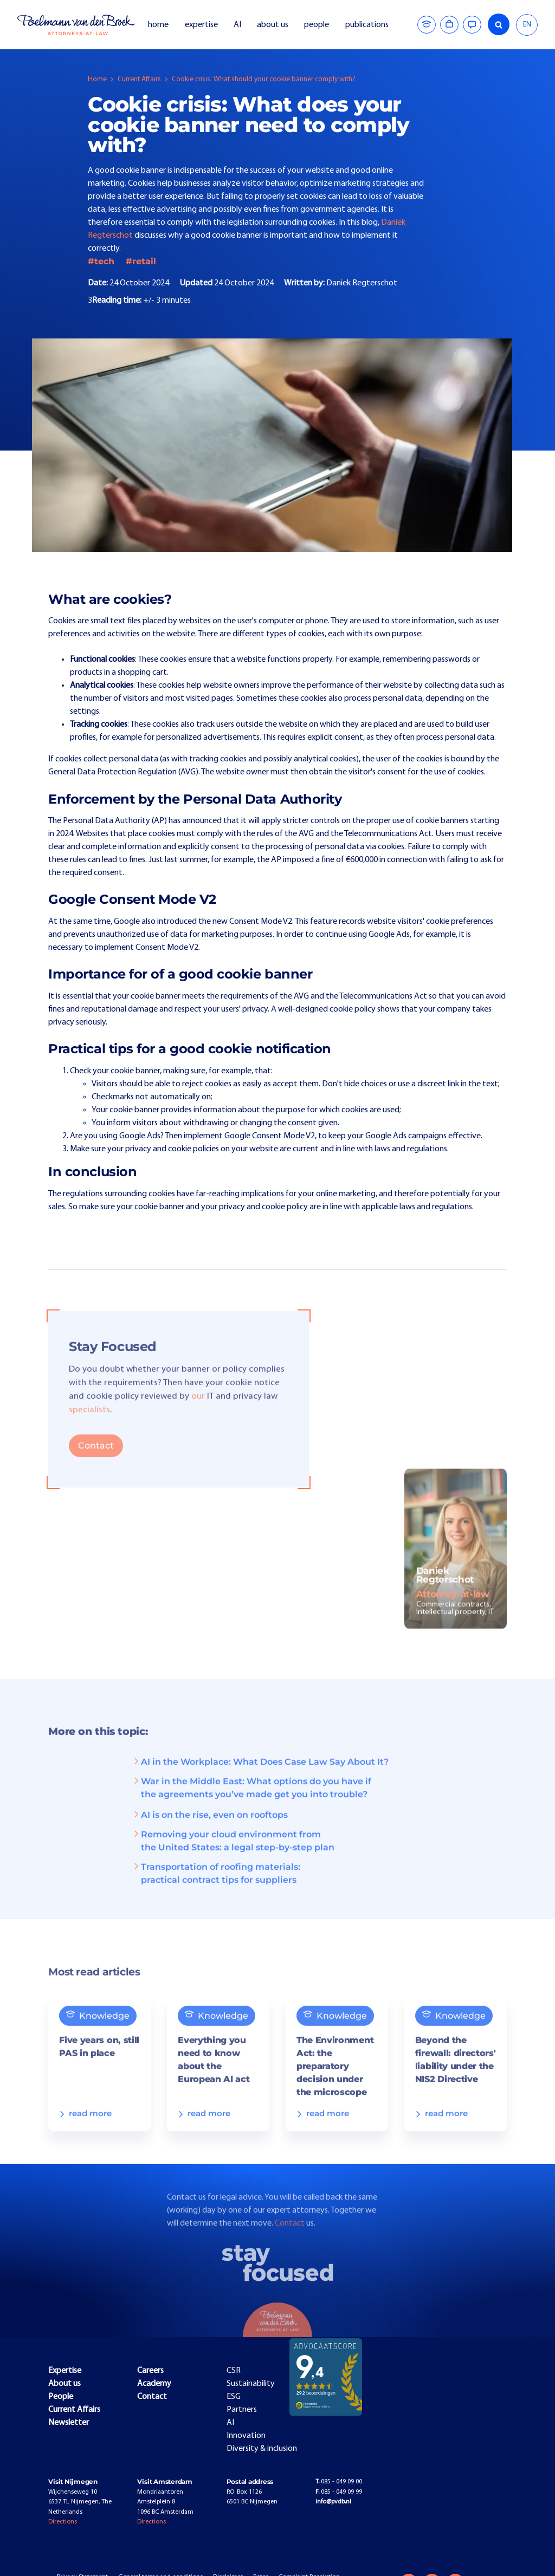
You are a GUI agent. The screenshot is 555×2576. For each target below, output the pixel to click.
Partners (242, 2409)
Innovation (246, 2435)
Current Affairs (139, 79)
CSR (234, 2370)
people (316, 25)
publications (367, 25)
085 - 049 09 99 (338, 2492)
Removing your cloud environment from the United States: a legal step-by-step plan (233, 1857)
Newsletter (68, 2422)
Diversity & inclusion (262, 2448)
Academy (154, 2383)
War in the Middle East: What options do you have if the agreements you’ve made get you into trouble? (251, 1804)
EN (527, 24)
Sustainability (251, 2383)
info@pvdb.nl (333, 2502)
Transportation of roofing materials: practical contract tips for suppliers (216, 1890)
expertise (201, 25)
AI (237, 25)
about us (272, 25)
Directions (62, 2522)
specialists (89, 1426)
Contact (96, 1462)
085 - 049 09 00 (338, 2482)
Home (97, 79)
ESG (234, 2396)
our (198, 1413)
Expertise (64, 2370)
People (60, 2396)
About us (64, 2383)
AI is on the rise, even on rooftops (210, 1832)
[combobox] (527, 25)
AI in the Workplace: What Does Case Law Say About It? (260, 1778)
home (158, 25)
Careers (150, 2370)
